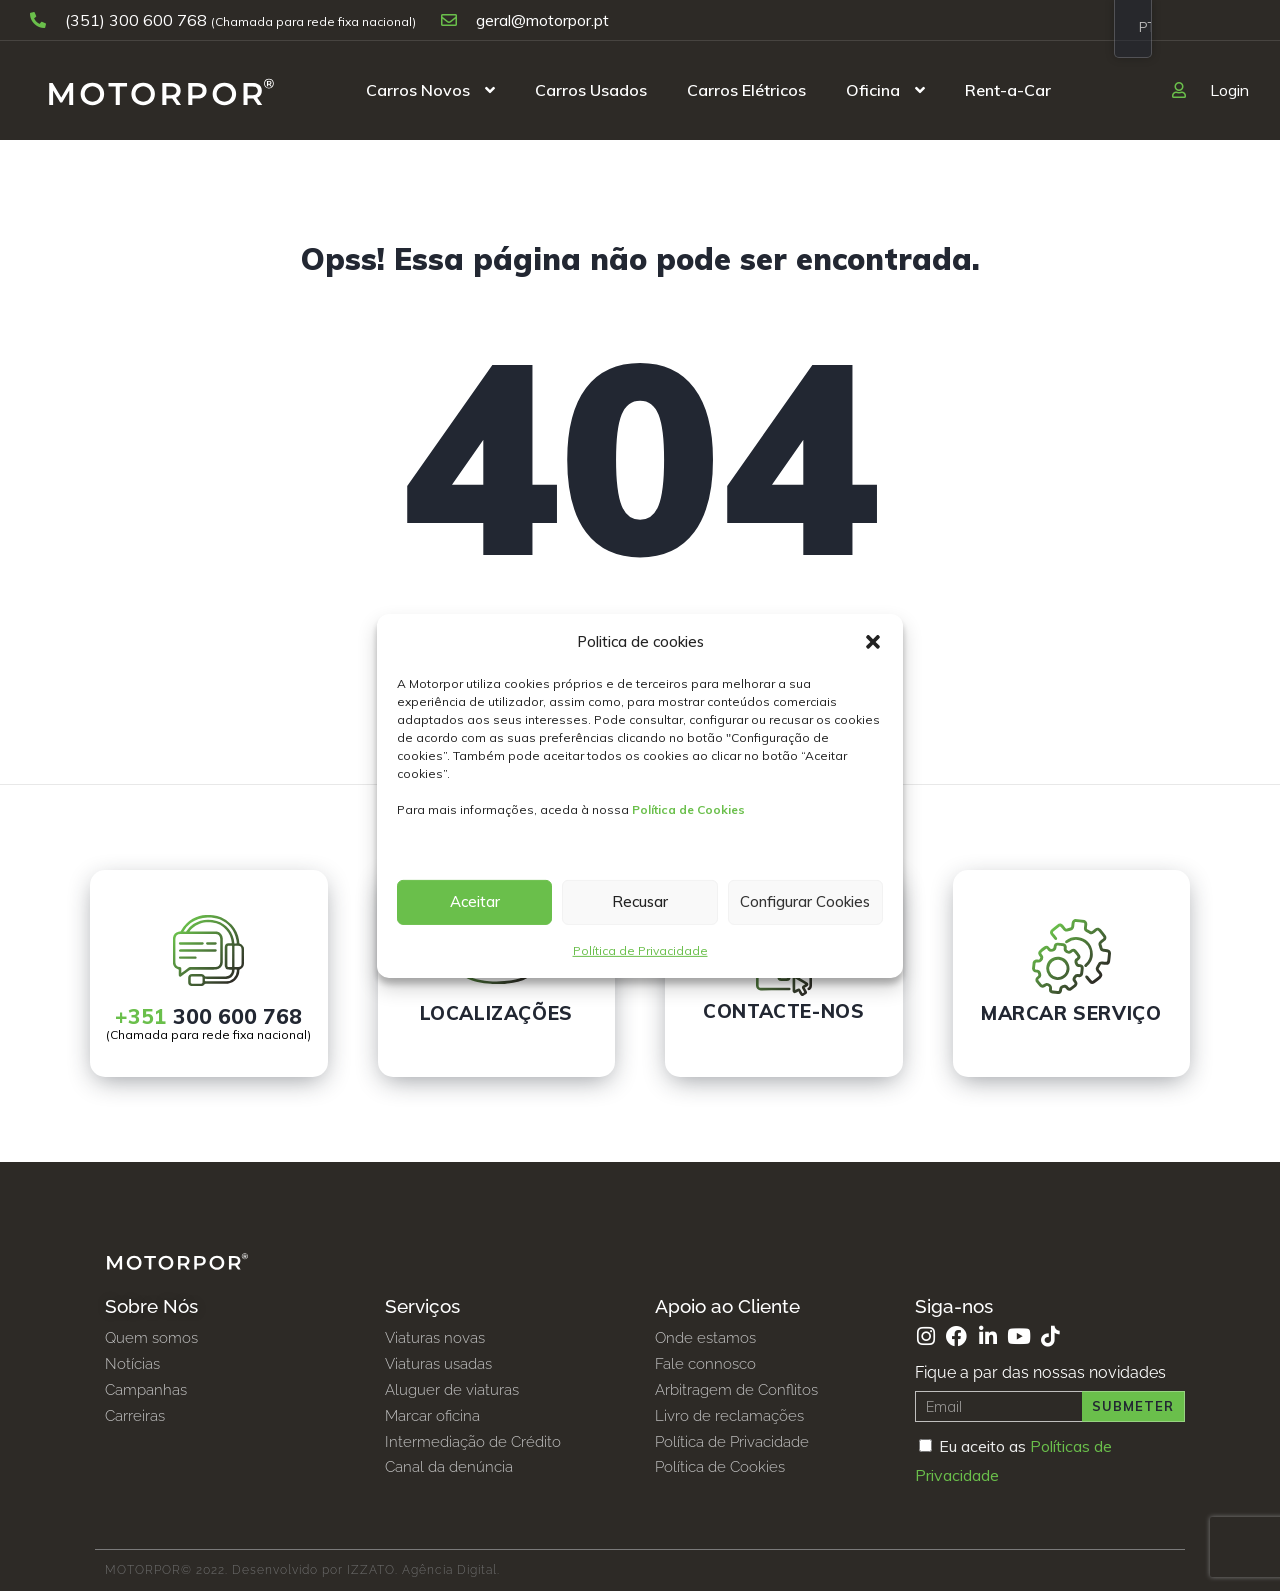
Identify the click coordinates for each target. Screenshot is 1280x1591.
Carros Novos (418, 90)
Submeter (1133, 1407)
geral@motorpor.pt (525, 20)
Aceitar (475, 901)
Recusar (640, 901)
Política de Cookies (688, 809)
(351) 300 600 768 (120, 20)
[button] (873, 642)
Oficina (873, 90)
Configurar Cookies (805, 901)
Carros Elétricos (746, 90)
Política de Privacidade (640, 950)
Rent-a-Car (1008, 90)
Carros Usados (591, 90)
